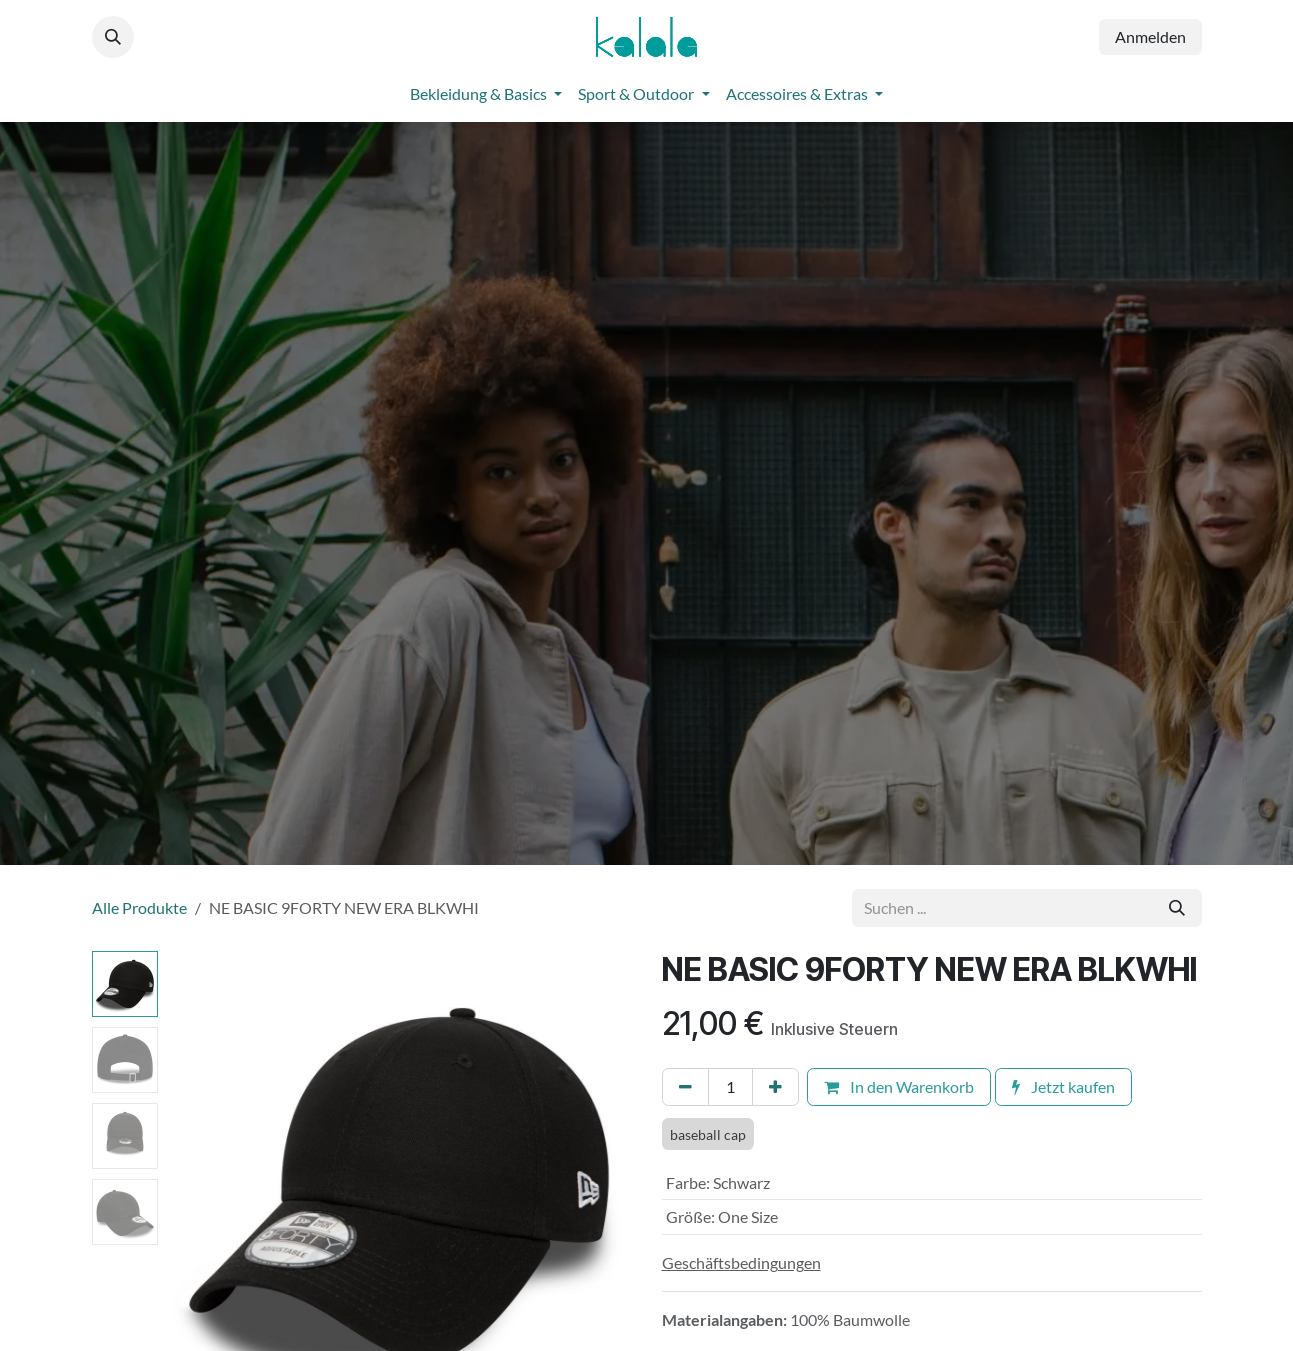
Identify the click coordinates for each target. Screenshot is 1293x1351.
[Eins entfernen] (685, 1087)
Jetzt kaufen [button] (1063, 1086)
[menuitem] (486, 94)
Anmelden (1150, 36)
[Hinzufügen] (775, 1087)
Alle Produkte (139, 907)
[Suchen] (1177, 908)
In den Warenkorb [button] (899, 1086)
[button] (113, 37)
